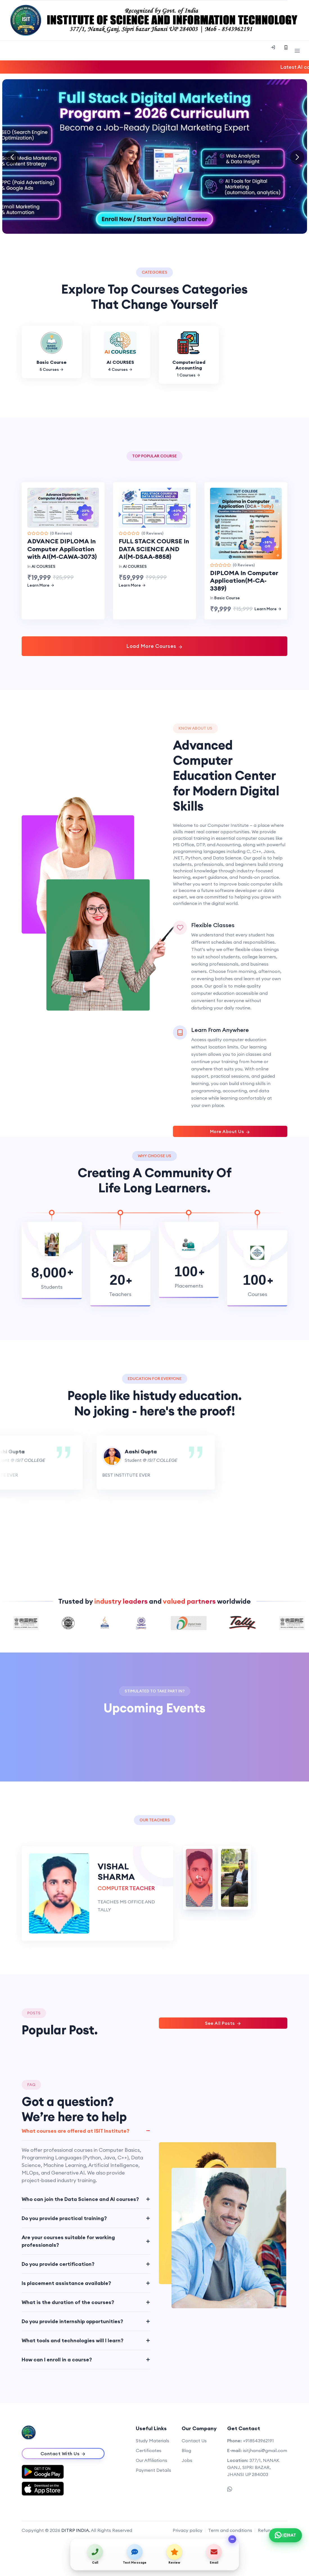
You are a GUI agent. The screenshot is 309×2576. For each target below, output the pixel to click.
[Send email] (214, 2554)
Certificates (148, 2450)
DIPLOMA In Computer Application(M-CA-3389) (244, 580)
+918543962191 (258, 2440)
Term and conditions (230, 2530)
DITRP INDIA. (75, 2530)
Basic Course (227, 597)
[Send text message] (135, 2554)
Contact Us (194, 2440)
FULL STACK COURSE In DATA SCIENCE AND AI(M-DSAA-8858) (154, 548)
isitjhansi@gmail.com (265, 2450)
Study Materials (152, 2440)
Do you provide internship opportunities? (72, 2321)
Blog (186, 2450)
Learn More (41, 585)
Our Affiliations (151, 2460)
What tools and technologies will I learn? (72, 2340)
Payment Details (153, 2470)
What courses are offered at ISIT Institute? (75, 2131)
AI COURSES (43, 566)
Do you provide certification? (58, 2264)
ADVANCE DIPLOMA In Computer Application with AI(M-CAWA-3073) (62, 548)
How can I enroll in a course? (57, 2359)
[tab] (199, 1878)
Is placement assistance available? (66, 2283)
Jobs (187, 2460)
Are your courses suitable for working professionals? (68, 2241)
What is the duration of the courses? (68, 2302)
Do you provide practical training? (64, 2218)
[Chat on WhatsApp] (285, 2535)
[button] (297, 157)
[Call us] (95, 2554)
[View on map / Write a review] (174, 2554)
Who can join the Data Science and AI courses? (80, 2199)
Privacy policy (187, 2530)
